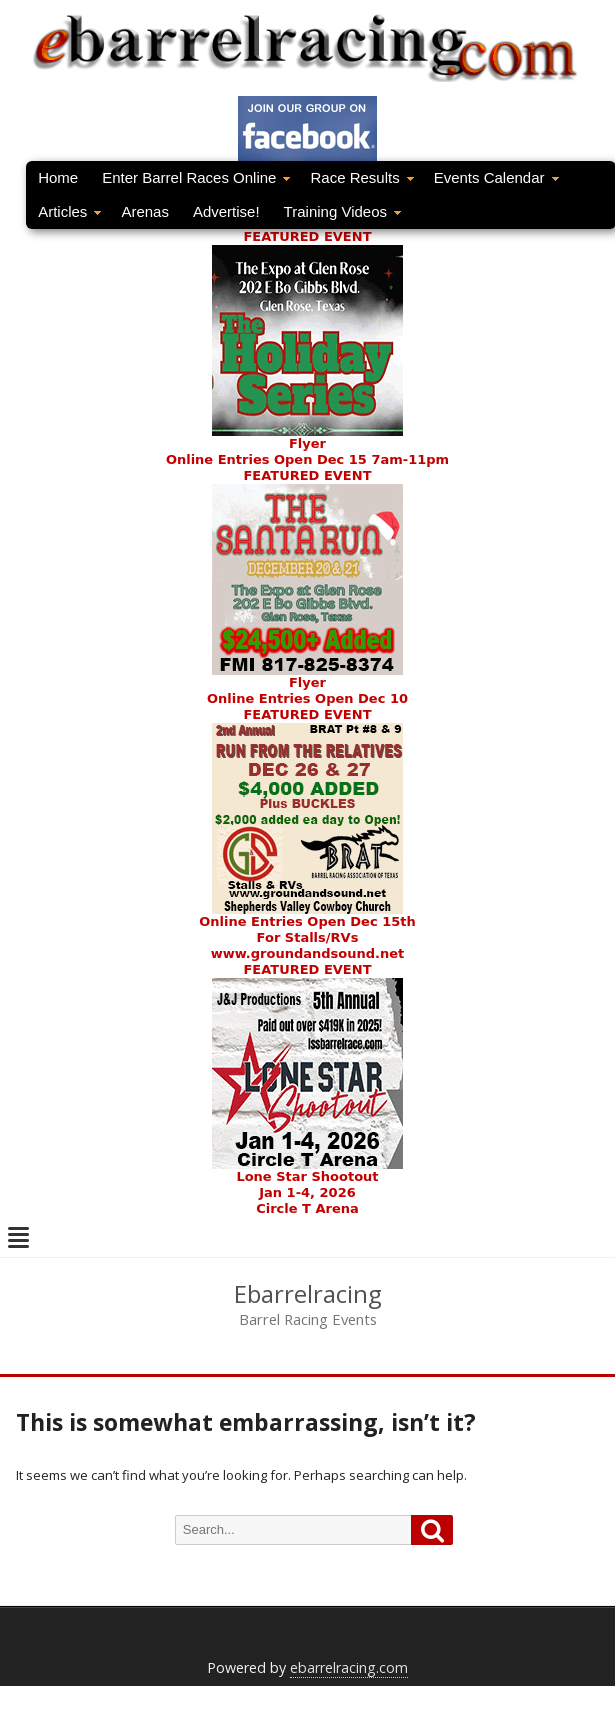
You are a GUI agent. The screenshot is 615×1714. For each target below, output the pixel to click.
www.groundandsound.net (308, 953)
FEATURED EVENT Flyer (307, 340)
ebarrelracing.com (349, 1667)
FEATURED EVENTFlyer (307, 579)
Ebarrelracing (308, 1294)
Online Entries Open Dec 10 (307, 698)
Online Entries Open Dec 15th (307, 921)
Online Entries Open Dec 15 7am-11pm (307, 459)
